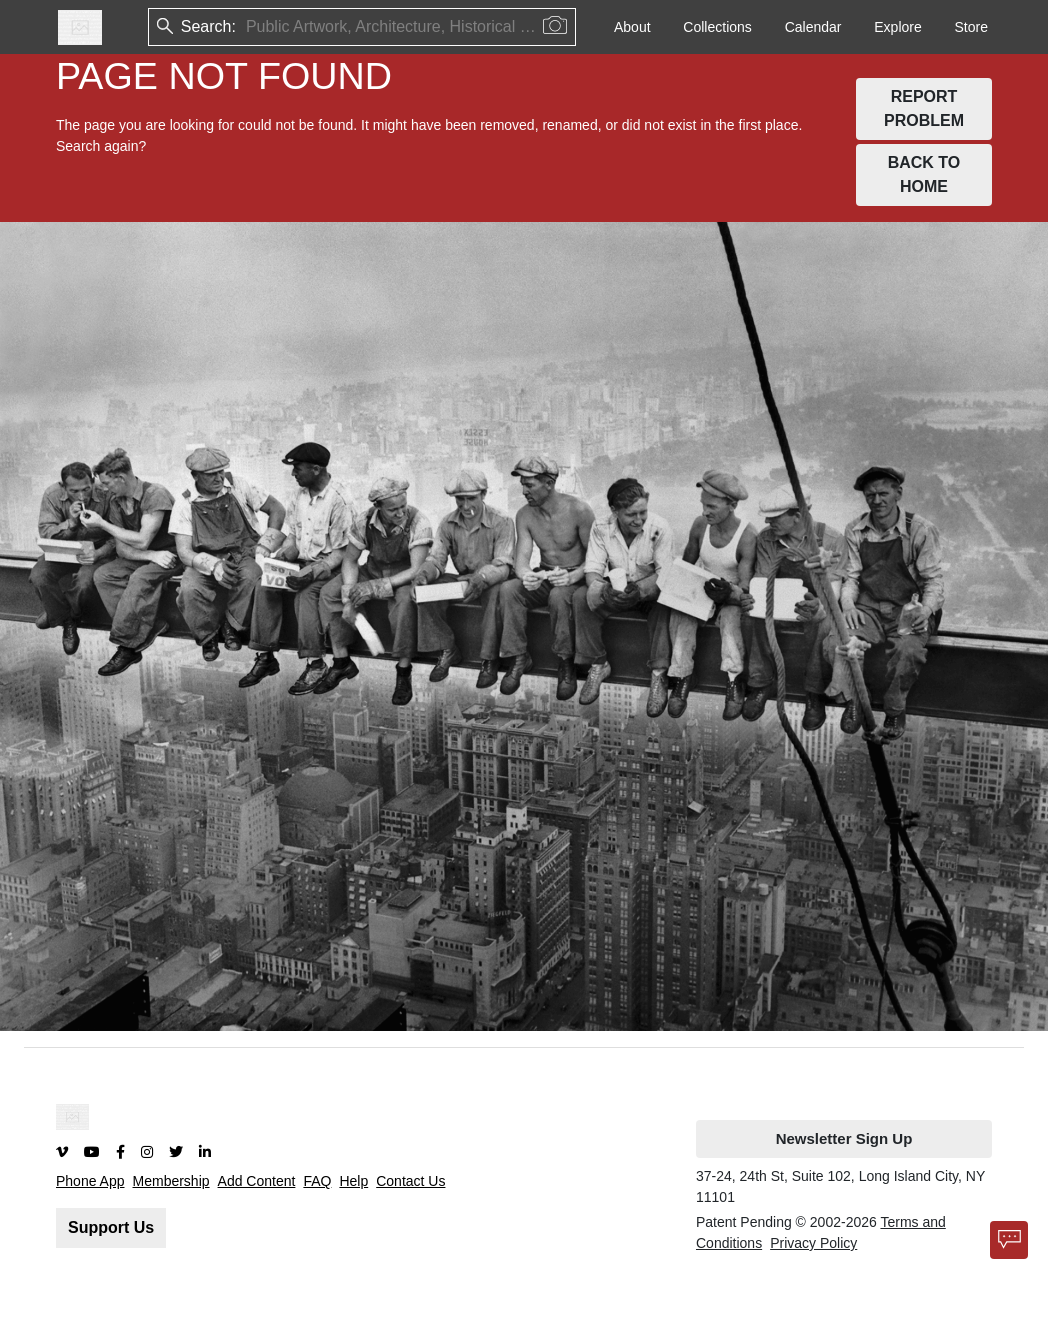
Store (971, 27)
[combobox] (248, 27)
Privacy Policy (813, 1243)
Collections (717, 27)
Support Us (111, 1227)
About (632, 27)
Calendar (813, 27)
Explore (897, 27)
